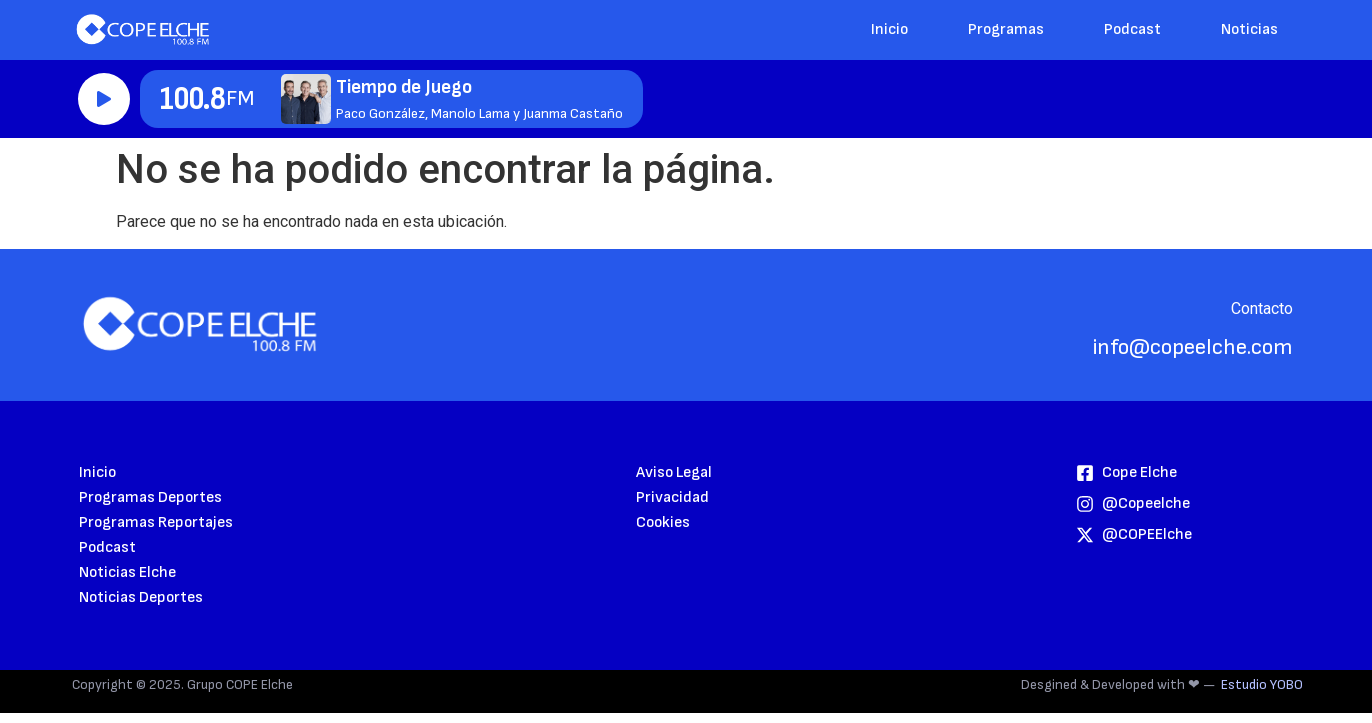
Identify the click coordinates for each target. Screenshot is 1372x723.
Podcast (1132, 29)
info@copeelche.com (1193, 347)
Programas (1006, 29)
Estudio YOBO (1262, 684)
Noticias (1249, 29)
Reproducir (104, 99)
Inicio (889, 29)
